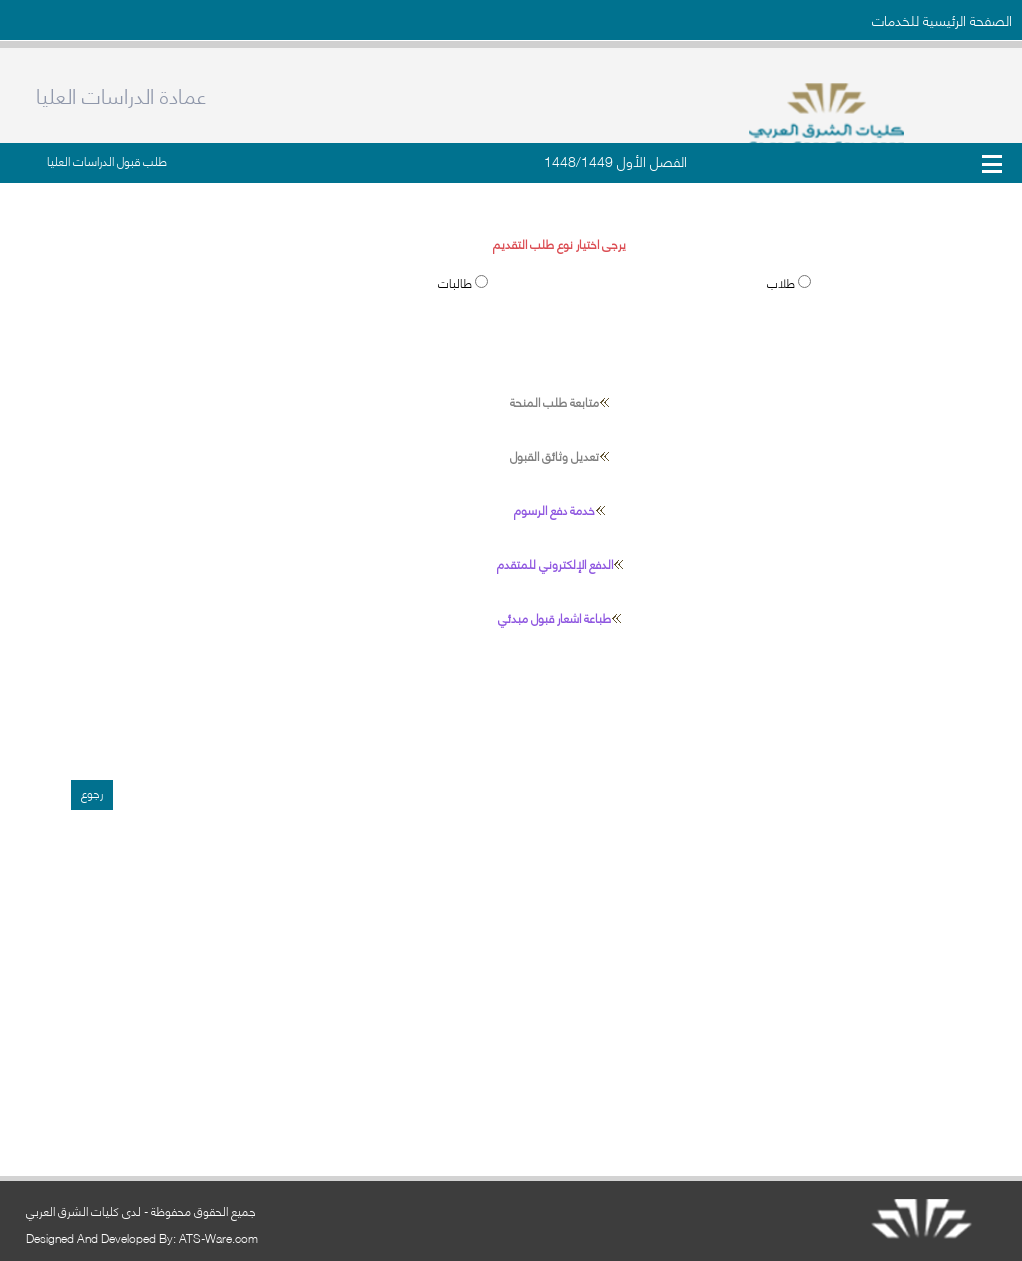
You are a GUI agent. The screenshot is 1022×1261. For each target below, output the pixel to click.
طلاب (782, 282)
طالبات (456, 282)
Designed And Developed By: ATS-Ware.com (142, 1237)
